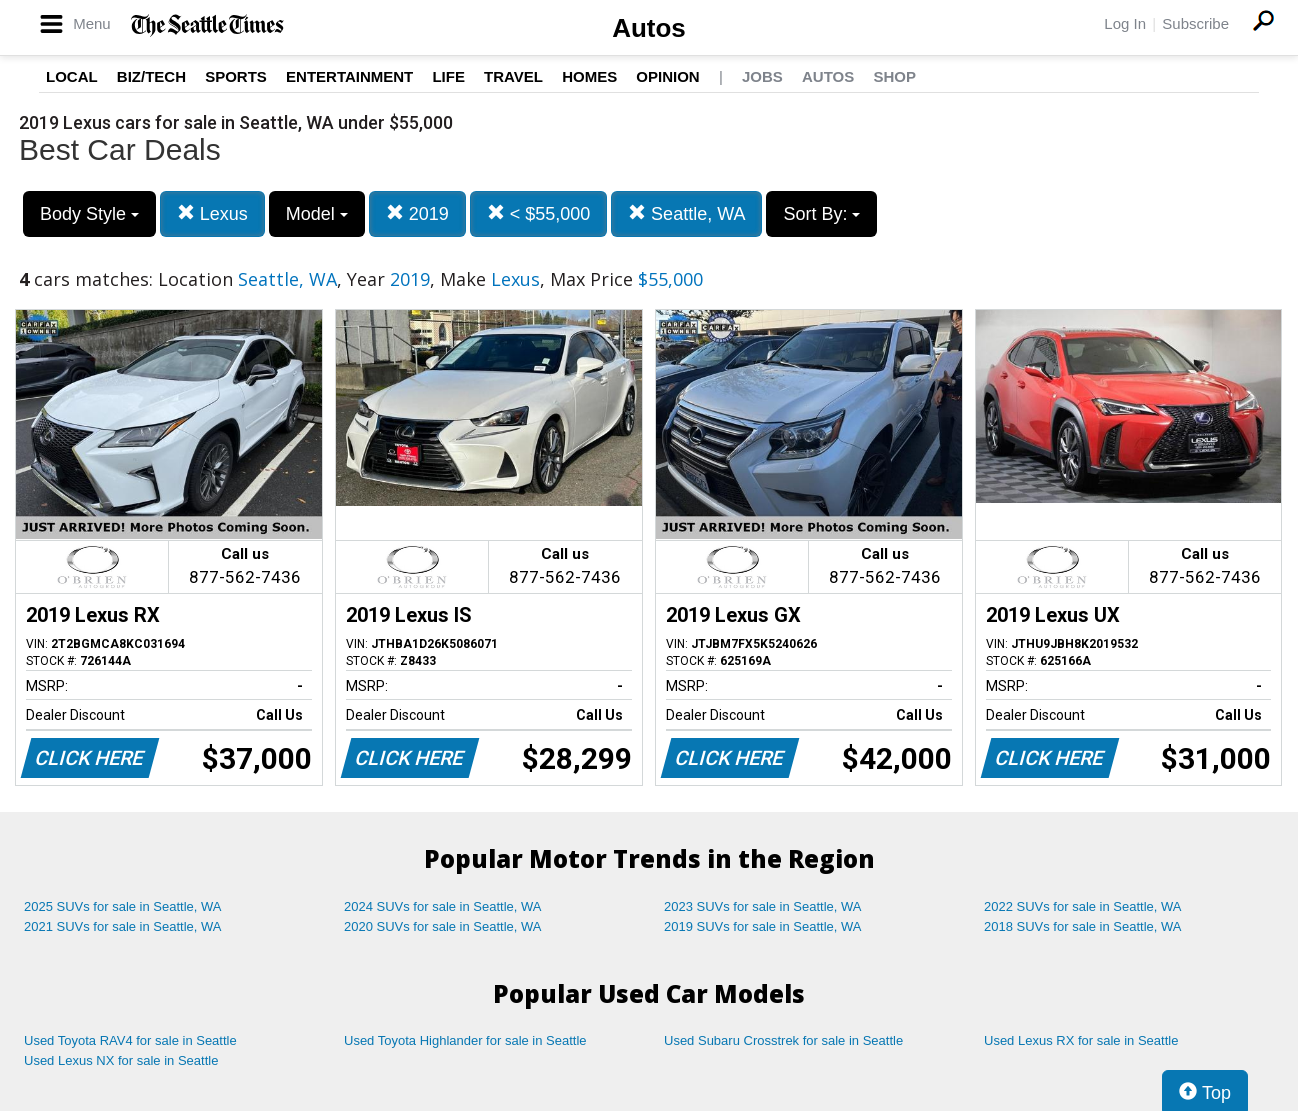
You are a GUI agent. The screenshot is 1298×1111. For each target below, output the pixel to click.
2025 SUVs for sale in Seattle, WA (123, 906)
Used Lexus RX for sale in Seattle (1081, 1040)
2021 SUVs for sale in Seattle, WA (123, 926)
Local (72, 76)
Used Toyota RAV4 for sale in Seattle (130, 1040)
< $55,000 (539, 213)
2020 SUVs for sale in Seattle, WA (443, 926)
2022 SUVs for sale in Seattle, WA (1083, 906)
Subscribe (1195, 23)
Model (317, 214)
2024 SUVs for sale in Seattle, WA (443, 906)
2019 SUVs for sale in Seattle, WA (763, 926)
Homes (589, 76)
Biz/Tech (151, 76)
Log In (1125, 23)
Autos (649, 28)
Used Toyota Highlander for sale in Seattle (465, 1040)
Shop (894, 76)
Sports (236, 76)
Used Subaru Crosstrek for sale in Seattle (783, 1040)
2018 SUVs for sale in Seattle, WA (1083, 926)
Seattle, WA (686, 213)
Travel (513, 76)
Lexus (212, 213)
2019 (417, 213)
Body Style (89, 214)
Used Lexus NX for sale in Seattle (121, 1060)
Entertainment (349, 76)
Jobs (762, 76)
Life (448, 76)
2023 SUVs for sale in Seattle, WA (763, 906)
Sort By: (821, 214)
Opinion (667, 76)
